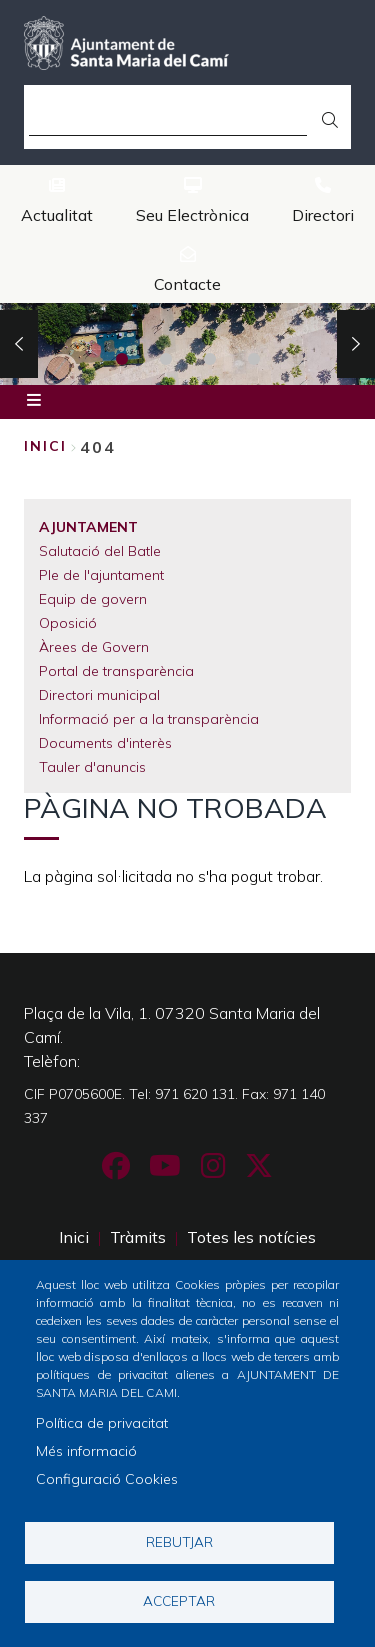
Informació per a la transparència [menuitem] (149, 719)
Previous (19, 344)
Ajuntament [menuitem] (88, 527)
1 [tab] (122, 359)
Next (356, 344)
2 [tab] (166, 359)
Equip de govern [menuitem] (93, 599)
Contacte (187, 284)
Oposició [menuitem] (68, 623)
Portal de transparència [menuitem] (116, 671)
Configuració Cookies (107, 1479)
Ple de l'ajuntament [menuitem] (101, 575)
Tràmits (138, 1237)
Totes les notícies (251, 1237)
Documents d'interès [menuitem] (105, 743)
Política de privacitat (102, 1423)
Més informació (86, 1451)
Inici (45, 446)
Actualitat (57, 215)
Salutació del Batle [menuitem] (100, 551)
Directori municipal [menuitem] (99, 695)
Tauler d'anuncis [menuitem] (92, 767)
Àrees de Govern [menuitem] (94, 647)
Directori (323, 215)
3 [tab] (210, 359)
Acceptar (179, 1600)
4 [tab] (254, 359)
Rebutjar (179, 1541)
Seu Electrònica (192, 215)
